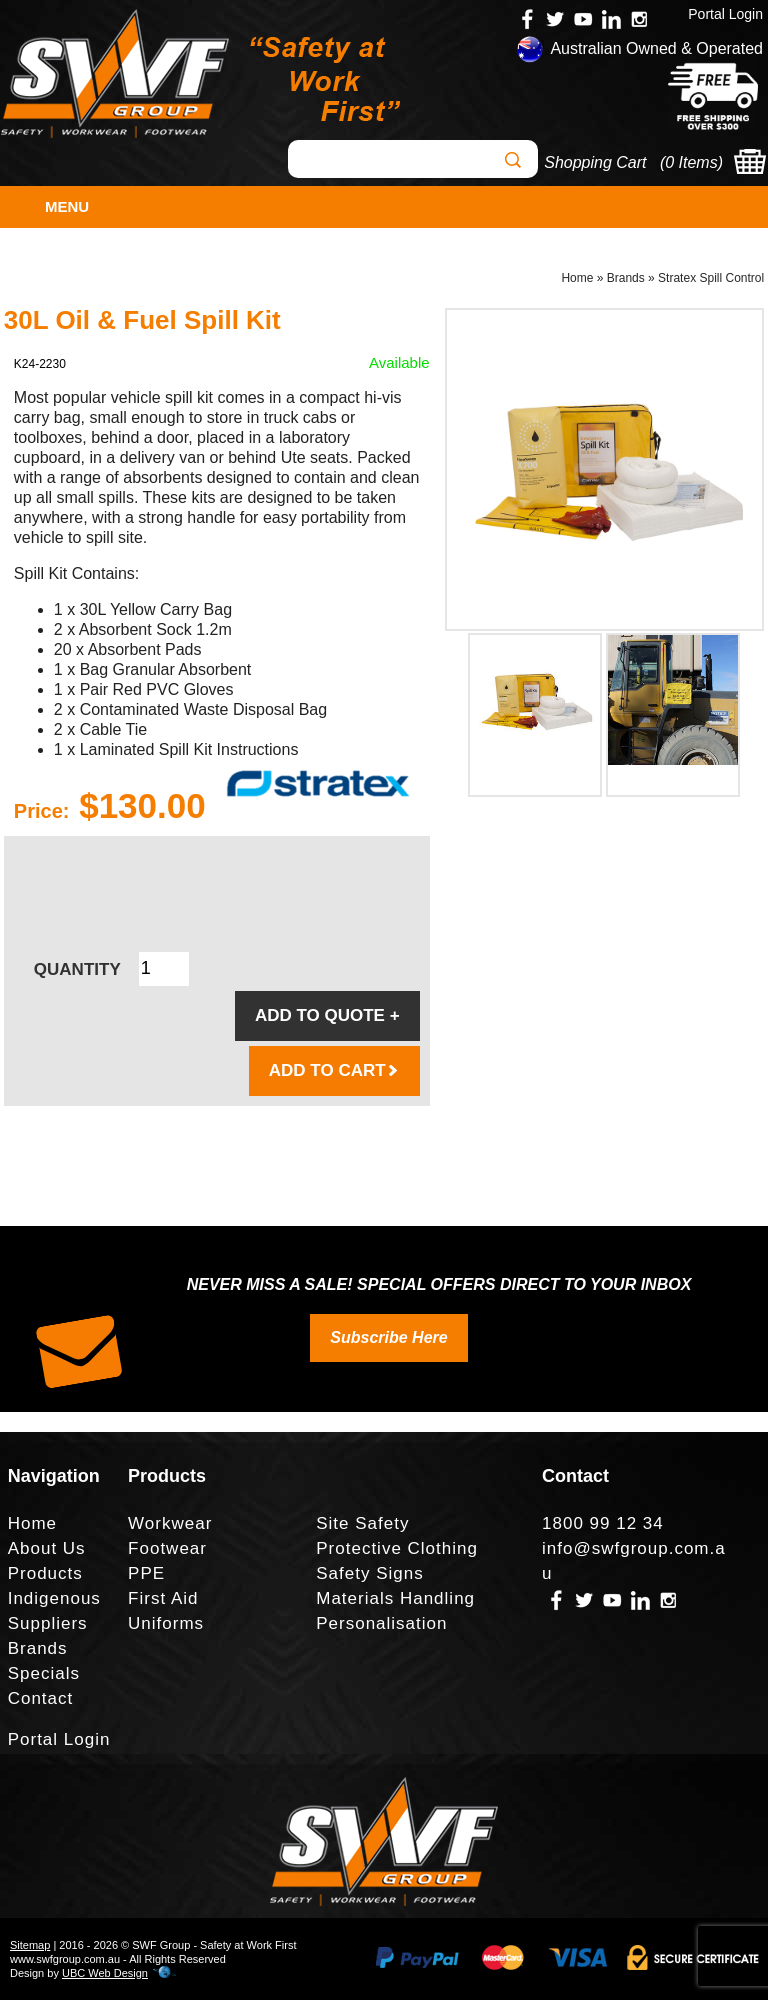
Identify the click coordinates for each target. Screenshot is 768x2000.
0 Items (691, 162)
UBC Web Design (105, 1973)
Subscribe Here (388, 1337)
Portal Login (725, 14)
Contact (41, 1698)
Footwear (167, 1548)
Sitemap (30, 1945)
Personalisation (381, 1623)
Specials (44, 1673)
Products (45, 1573)
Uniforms (166, 1623)
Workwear (170, 1523)
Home (577, 278)
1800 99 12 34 (603, 1523)
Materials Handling (395, 1598)
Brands (626, 278)
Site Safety (362, 1523)
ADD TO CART (334, 1070)
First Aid (163, 1598)
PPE (146, 1573)
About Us (47, 1548)
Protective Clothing (397, 1548)
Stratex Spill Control (711, 278)
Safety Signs (369, 1573)
